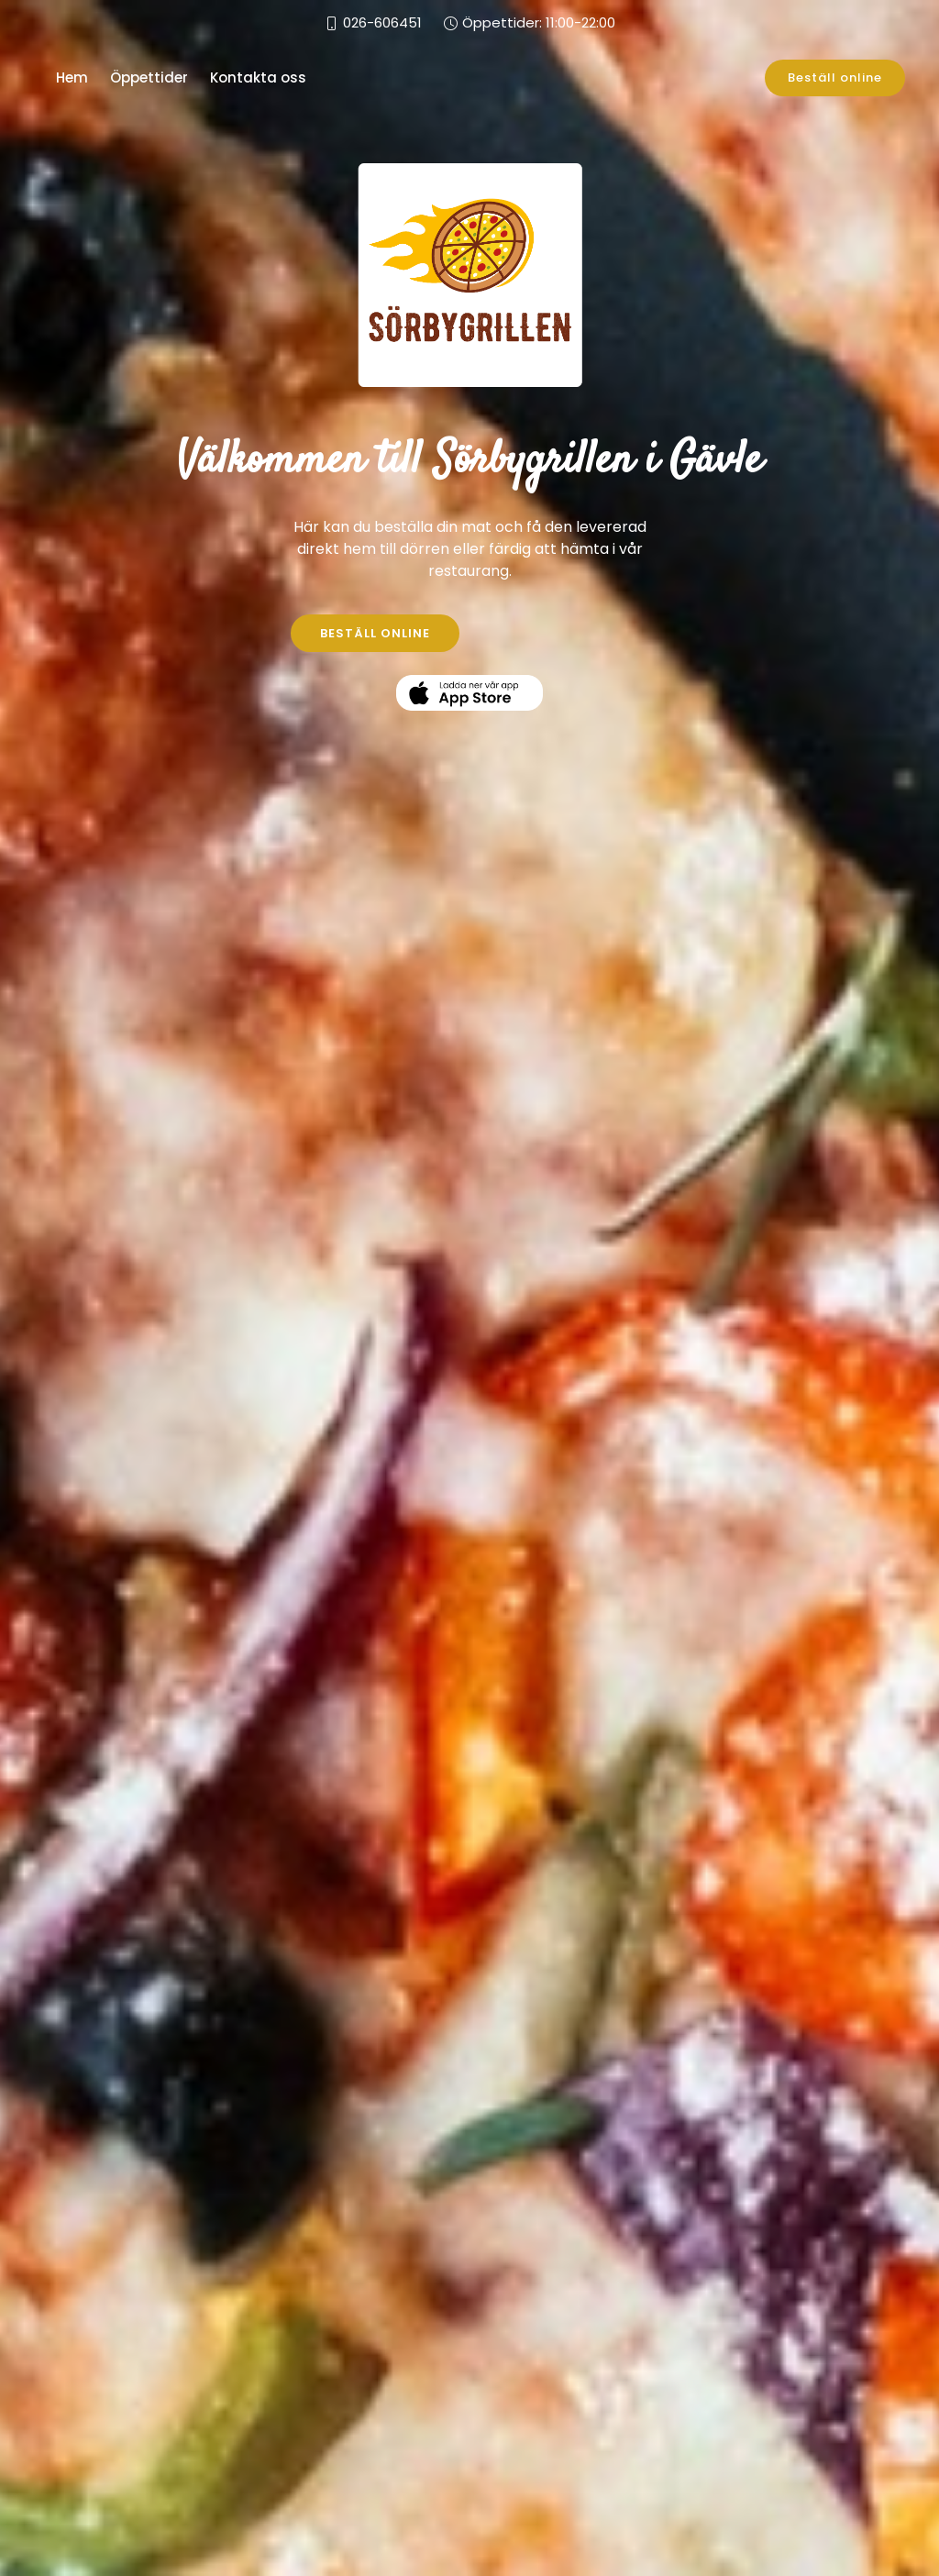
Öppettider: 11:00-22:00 (538, 22)
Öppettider (149, 77)
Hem (72, 77)
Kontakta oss (258, 77)
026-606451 (382, 22)
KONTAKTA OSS (565, 633)
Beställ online (835, 77)
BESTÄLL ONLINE (375, 633)
